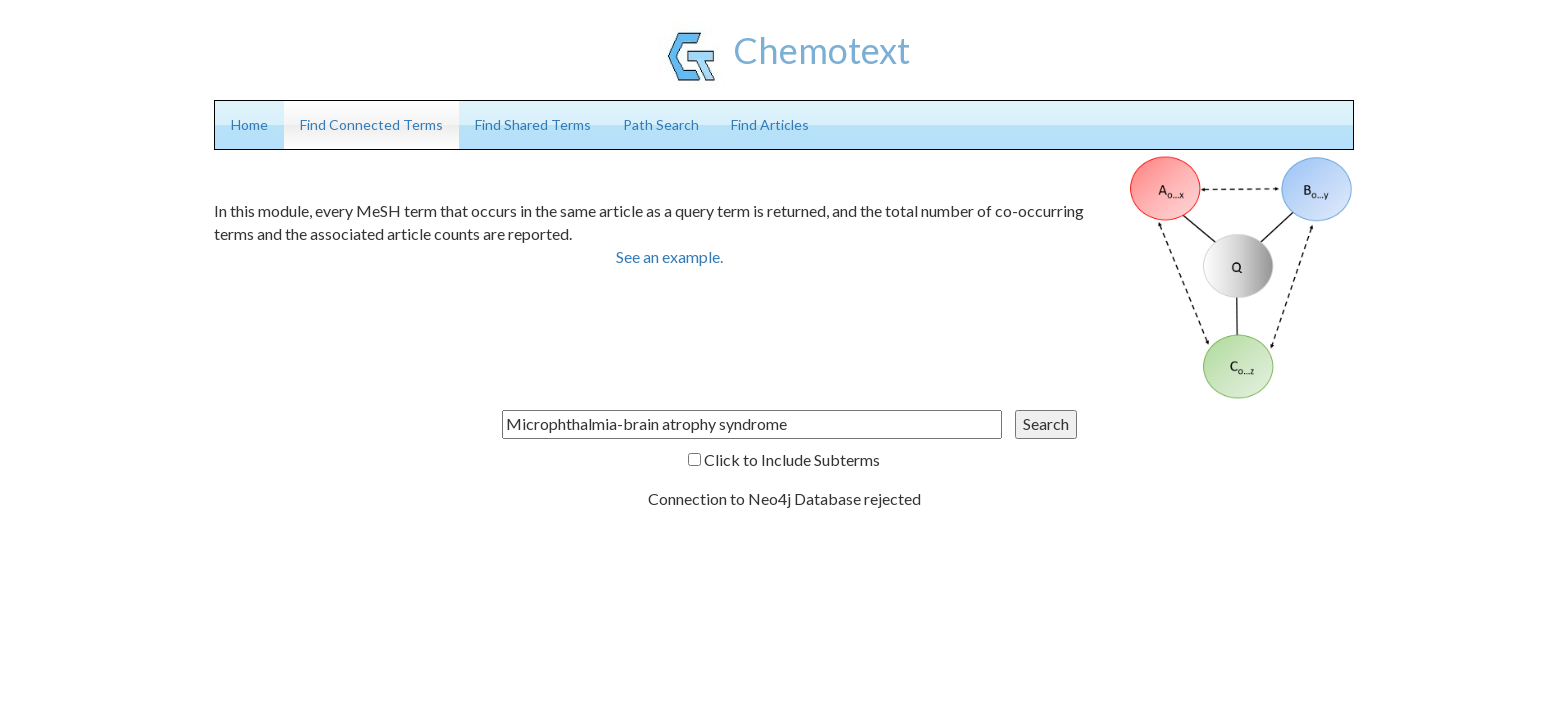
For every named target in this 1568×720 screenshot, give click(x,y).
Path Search (661, 124)
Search (1046, 423)
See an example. (669, 256)
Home (249, 124)
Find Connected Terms (371, 124)
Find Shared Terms (533, 124)
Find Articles (770, 124)
